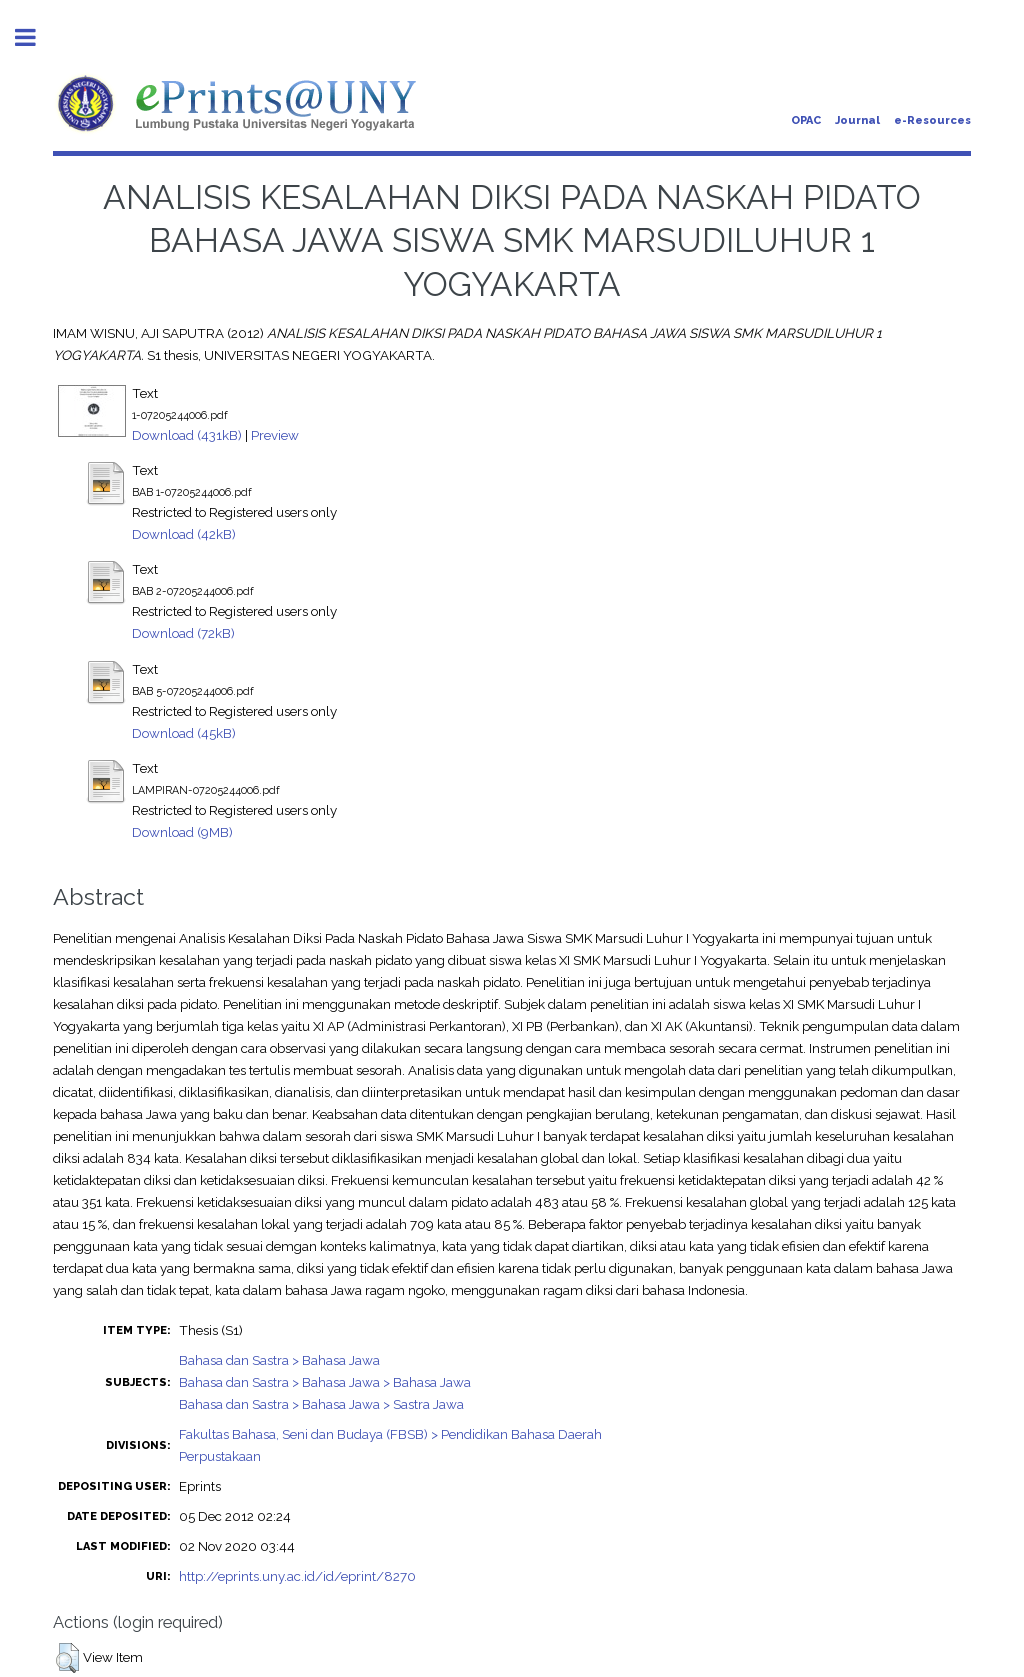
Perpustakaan (220, 1456)
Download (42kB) (184, 534)
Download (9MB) (182, 832)
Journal (857, 120)
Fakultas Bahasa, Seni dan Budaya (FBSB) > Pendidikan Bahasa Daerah (390, 1434)
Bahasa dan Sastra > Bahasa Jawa (279, 1360)
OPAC (806, 120)
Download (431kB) (187, 435)
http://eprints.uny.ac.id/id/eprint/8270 (297, 1576)
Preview (275, 435)
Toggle (36, 37)
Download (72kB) (183, 633)
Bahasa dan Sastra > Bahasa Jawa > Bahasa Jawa (325, 1382)
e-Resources (932, 120)
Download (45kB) (184, 733)
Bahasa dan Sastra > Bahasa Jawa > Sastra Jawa (321, 1404)
